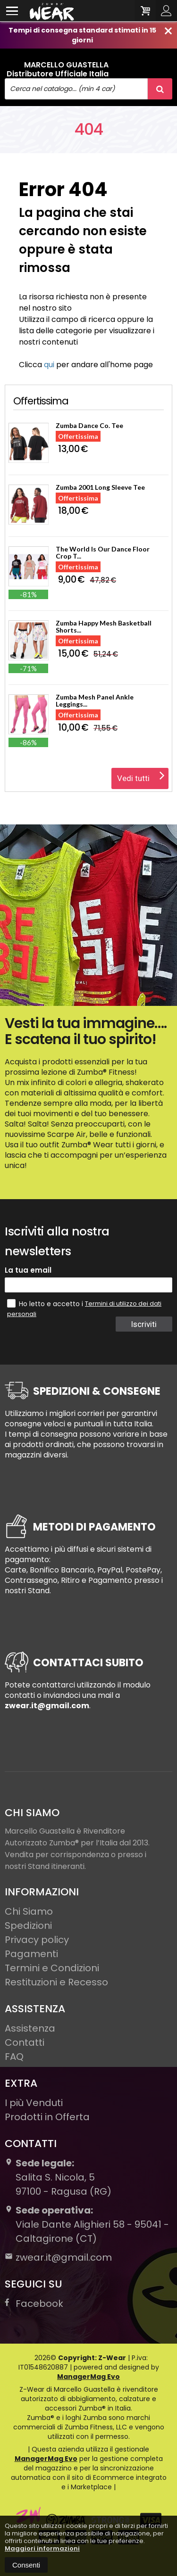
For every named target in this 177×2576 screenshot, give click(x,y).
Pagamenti (31, 1953)
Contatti (24, 2042)
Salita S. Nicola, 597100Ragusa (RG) (58, 2177)
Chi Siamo (29, 1911)
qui (49, 364)
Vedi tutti (141, 775)
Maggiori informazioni (42, 2548)
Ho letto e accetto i (46, 1304)
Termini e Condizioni (52, 1968)
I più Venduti (34, 2102)
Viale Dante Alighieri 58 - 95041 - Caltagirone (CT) (87, 2224)
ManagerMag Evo (88, 2376)
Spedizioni (28, 1925)
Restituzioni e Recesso (56, 1982)
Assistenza (30, 2028)
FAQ (14, 2056)
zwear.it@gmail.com (58, 2257)
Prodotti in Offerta (47, 2116)
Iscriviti (144, 1324)
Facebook (34, 2303)
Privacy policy (37, 1939)
